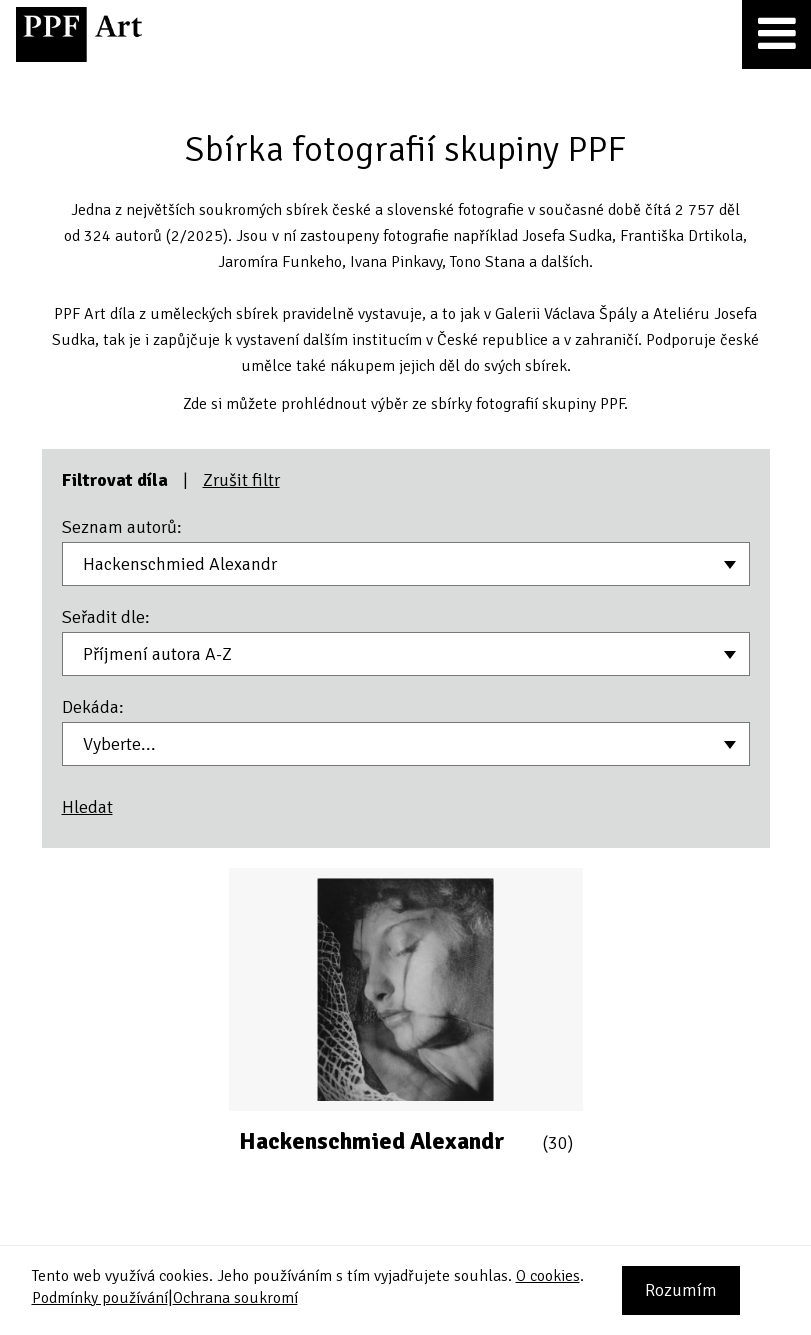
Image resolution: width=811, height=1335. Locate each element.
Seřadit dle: (106, 617)
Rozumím (681, 1290)
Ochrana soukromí (235, 1298)
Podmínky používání (100, 1298)
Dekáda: (93, 707)
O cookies (548, 1276)
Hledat (87, 807)
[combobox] (406, 564)
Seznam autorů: (122, 527)
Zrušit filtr (241, 480)
